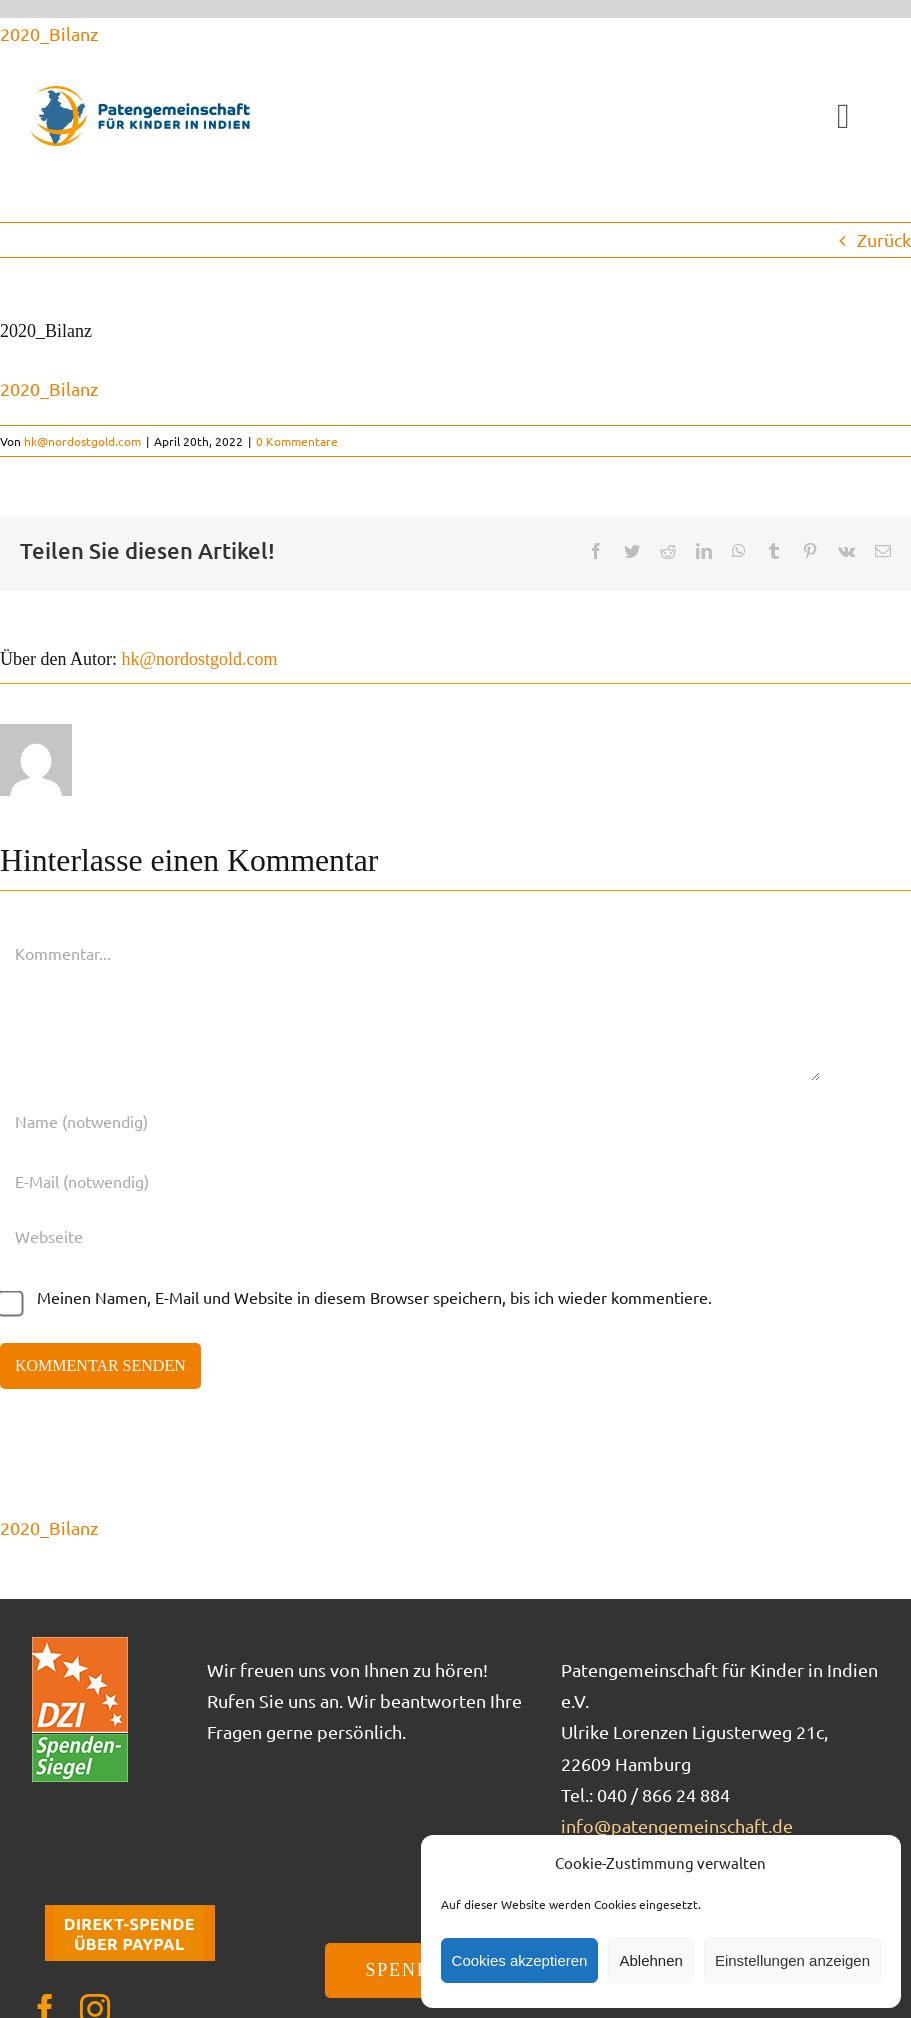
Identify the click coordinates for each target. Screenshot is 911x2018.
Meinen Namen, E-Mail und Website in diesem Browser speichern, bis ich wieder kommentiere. (374, 1297)
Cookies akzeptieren (520, 1960)
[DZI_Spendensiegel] (80, 1643)
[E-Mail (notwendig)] (410, 1181)
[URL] (410, 1236)
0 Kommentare (297, 441)
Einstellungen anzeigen (792, 1960)
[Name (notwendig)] (410, 1121)
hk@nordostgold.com (82, 441)
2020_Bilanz (49, 33)
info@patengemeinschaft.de (677, 1825)
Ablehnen (650, 1960)
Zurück (884, 239)
